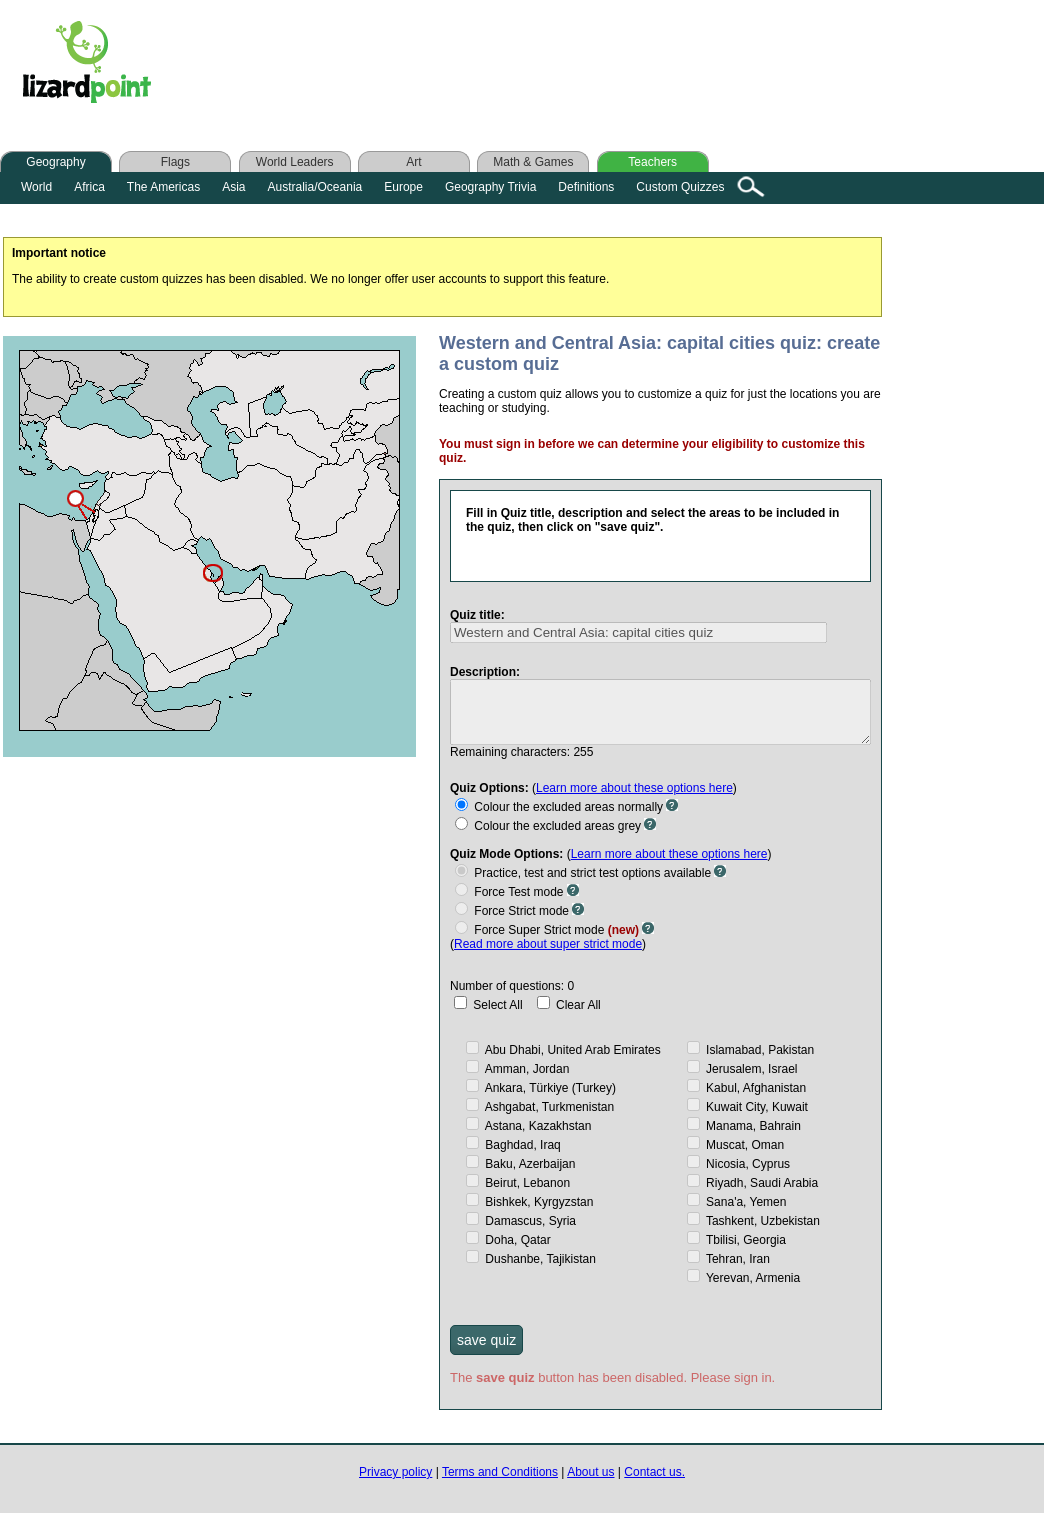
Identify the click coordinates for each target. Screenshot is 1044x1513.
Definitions (586, 187)
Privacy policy (395, 1470)
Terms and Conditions (500, 1470)
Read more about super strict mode (548, 942)
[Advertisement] (568, 67)
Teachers (652, 162)
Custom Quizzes (680, 187)
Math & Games (533, 162)
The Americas (163, 187)
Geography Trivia (490, 187)
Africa (89, 187)
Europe (403, 187)
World (36, 187)
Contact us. (654, 1470)
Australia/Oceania (315, 187)
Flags (175, 162)
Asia (233, 187)
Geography (55, 162)
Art (413, 162)
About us (590, 1470)
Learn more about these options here (634, 786)
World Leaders (295, 162)
